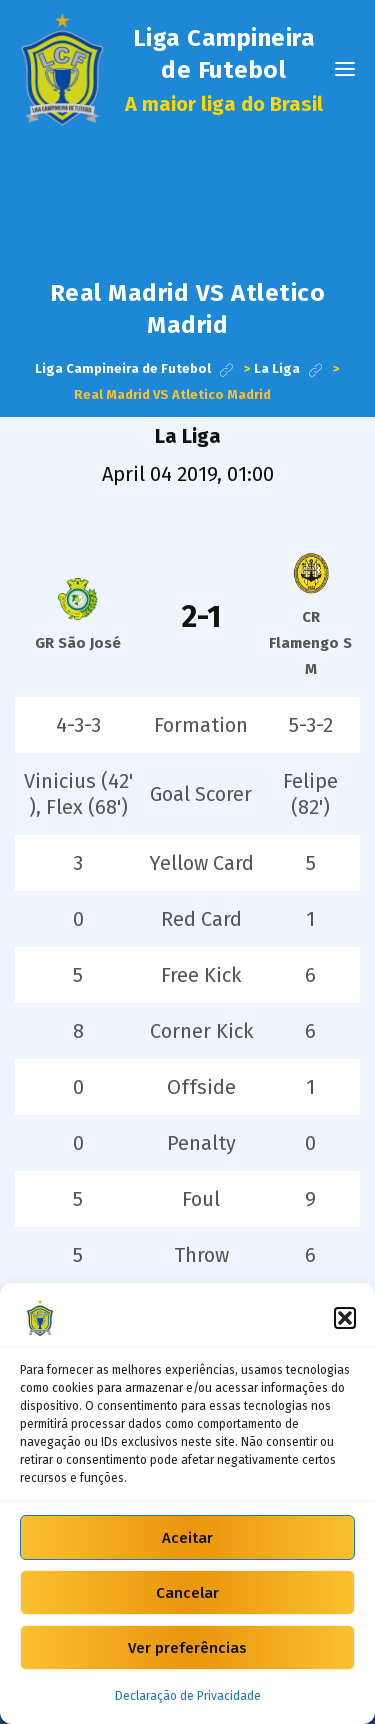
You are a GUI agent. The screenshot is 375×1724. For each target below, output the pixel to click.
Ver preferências (187, 1648)
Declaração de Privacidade (188, 1696)
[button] (345, 1318)
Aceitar (187, 1538)
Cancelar (187, 1593)
